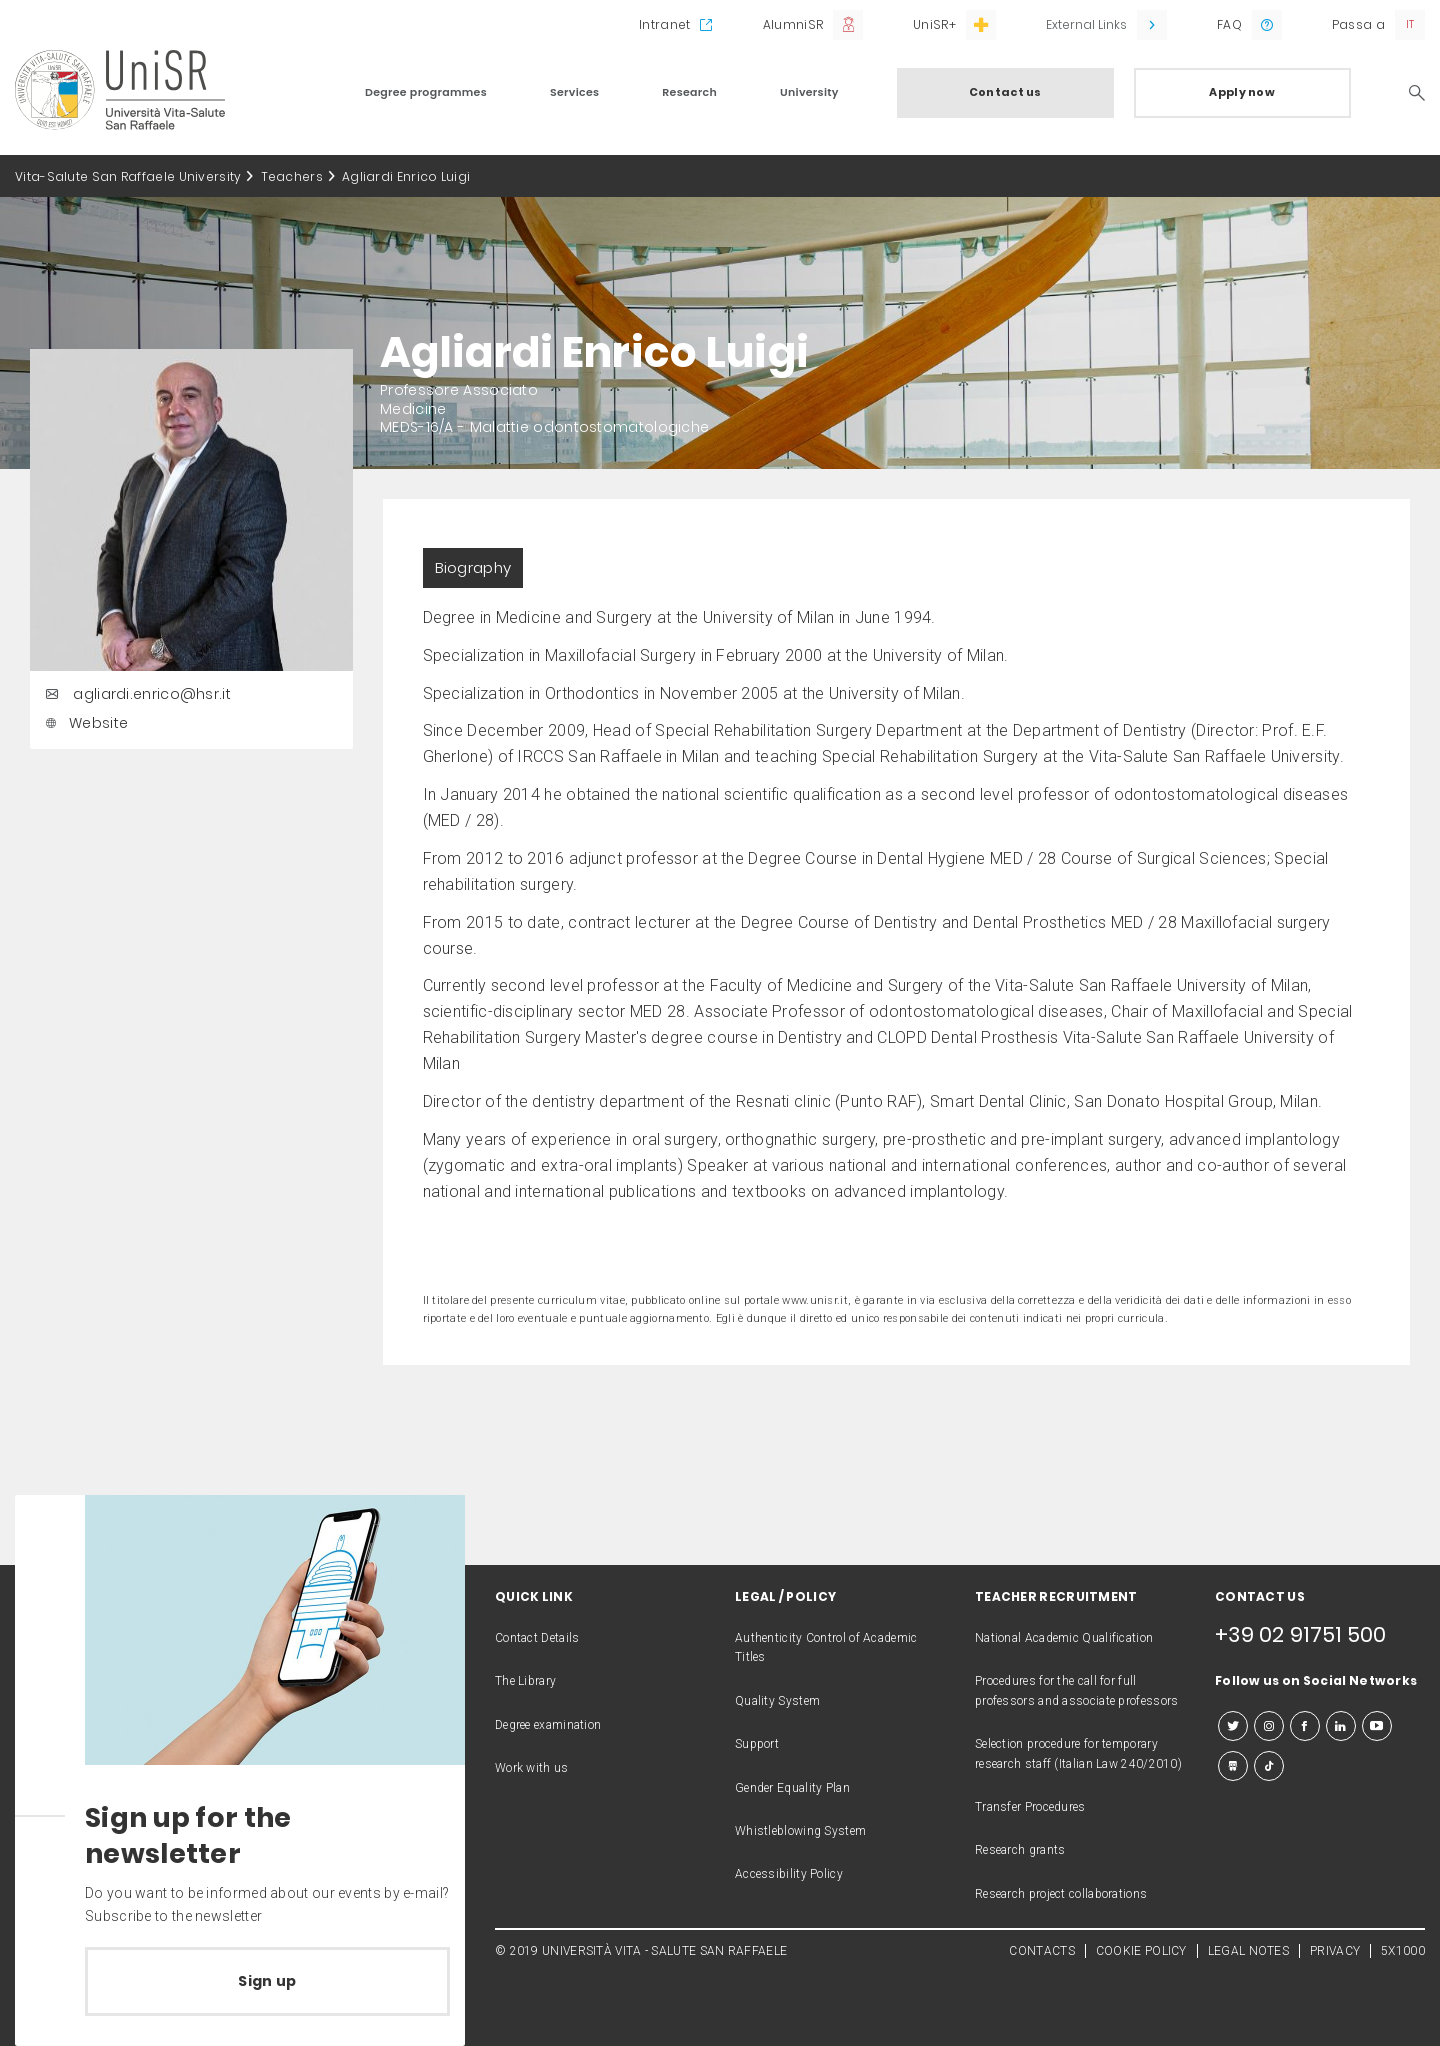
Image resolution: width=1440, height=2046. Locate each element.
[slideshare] (1233, 1766)
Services (574, 92)
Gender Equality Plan (792, 1788)
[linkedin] (1341, 1726)
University (809, 92)
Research (689, 92)
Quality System (777, 1701)
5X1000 (1403, 1951)
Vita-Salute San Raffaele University (128, 176)
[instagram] (1269, 1726)
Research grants (1020, 1850)
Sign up (267, 1981)
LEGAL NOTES (1248, 1951)
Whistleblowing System (800, 1831)
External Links (1086, 24)
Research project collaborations (1061, 1894)
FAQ (1229, 24)
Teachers (292, 176)
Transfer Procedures (1030, 1807)
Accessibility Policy (789, 1874)
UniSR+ (934, 24)
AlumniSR (793, 24)
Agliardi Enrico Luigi (406, 176)
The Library (525, 1681)
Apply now (1242, 92)
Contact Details (537, 1638)
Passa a (1358, 24)
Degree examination (548, 1725)
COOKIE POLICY (1141, 1951)
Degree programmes (426, 92)
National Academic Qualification (1064, 1638)
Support (757, 1744)
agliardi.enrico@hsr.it (135, 694)
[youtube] (1377, 1726)
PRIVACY (1335, 1951)
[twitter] (1233, 1726)
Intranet (664, 24)
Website (84, 723)
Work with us (532, 1768)
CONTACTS (1041, 1951)
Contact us (1005, 92)
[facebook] (1305, 1726)
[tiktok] (1269, 1766)
